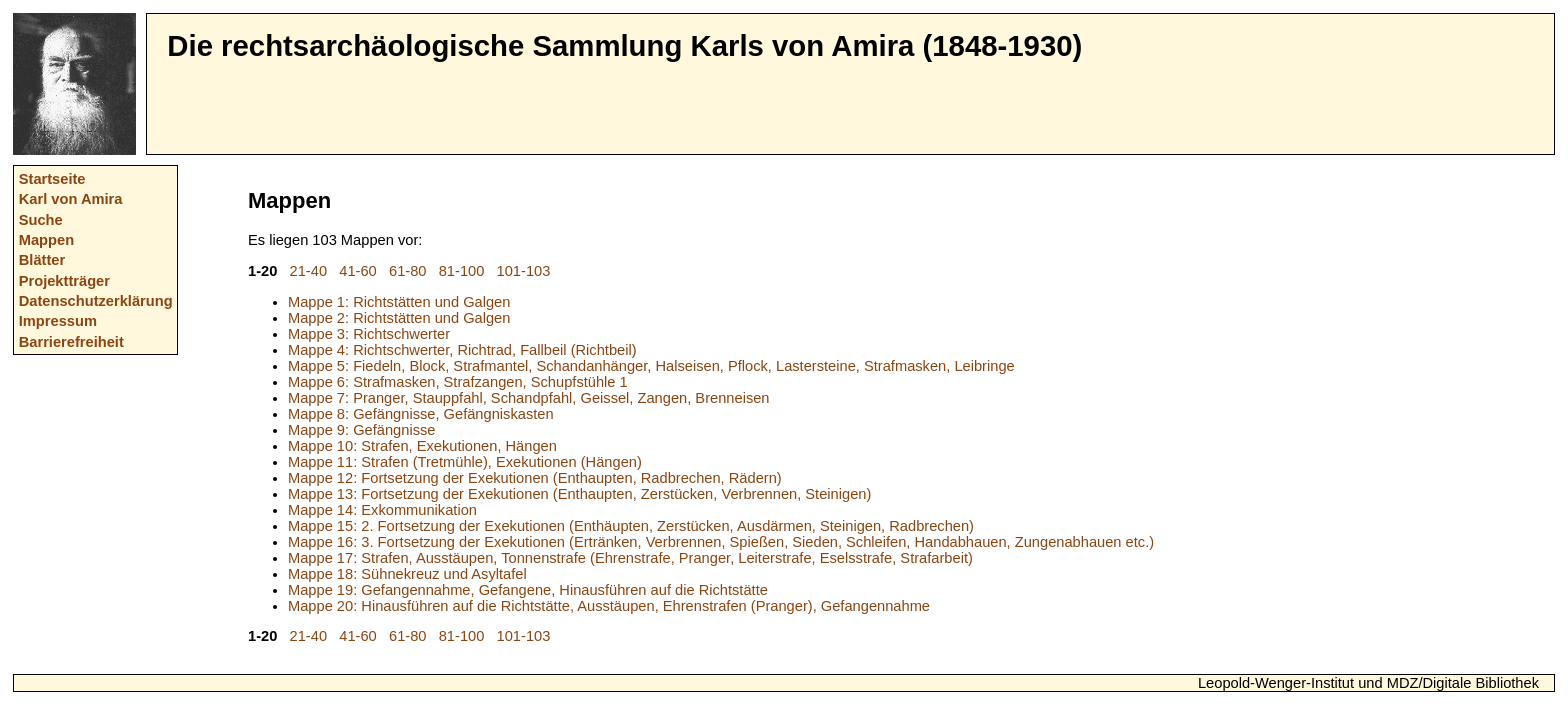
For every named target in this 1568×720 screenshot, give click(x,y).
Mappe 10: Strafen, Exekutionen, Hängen (422, 446)
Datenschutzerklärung (96, 301)
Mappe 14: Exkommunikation (382, 510)
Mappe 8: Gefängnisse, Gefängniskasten (421, 414)
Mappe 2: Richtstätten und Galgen (399, 318)
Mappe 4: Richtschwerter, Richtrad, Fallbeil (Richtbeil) (462, 350)
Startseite (52, 179)
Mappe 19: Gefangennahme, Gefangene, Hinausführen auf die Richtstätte (528, 590)
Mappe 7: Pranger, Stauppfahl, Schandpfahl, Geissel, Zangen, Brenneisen (529, 398)
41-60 (358, 271)
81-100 (462, 271)
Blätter (42, 260)
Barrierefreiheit (71, 342)
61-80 (408, 271)
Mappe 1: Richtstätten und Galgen (399, 302)
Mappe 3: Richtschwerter (369, 334)
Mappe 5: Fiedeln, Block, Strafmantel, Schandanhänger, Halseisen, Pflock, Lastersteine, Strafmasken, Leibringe (651, 366)
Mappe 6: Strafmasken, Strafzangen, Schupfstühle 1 (458, 382)
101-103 (524, 271)
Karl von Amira (71, 199)
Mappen (46, 240)
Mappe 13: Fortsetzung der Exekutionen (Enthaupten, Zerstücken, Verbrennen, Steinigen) (579, 494)
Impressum (58, 321)
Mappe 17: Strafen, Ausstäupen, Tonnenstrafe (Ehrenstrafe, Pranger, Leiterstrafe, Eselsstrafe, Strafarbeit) (630, 558)
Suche (41, 220)
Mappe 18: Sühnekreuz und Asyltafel (407, 574)
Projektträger (64, 281)
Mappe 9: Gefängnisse (361, 430)
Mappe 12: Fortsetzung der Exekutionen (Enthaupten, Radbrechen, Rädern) (535, 478)
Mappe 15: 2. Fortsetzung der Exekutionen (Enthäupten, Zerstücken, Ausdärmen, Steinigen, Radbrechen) (631, 526)
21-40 (309, 271)
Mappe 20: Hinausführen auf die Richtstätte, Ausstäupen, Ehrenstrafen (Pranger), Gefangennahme (609, 606)
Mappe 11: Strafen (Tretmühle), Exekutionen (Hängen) (465, 462)
